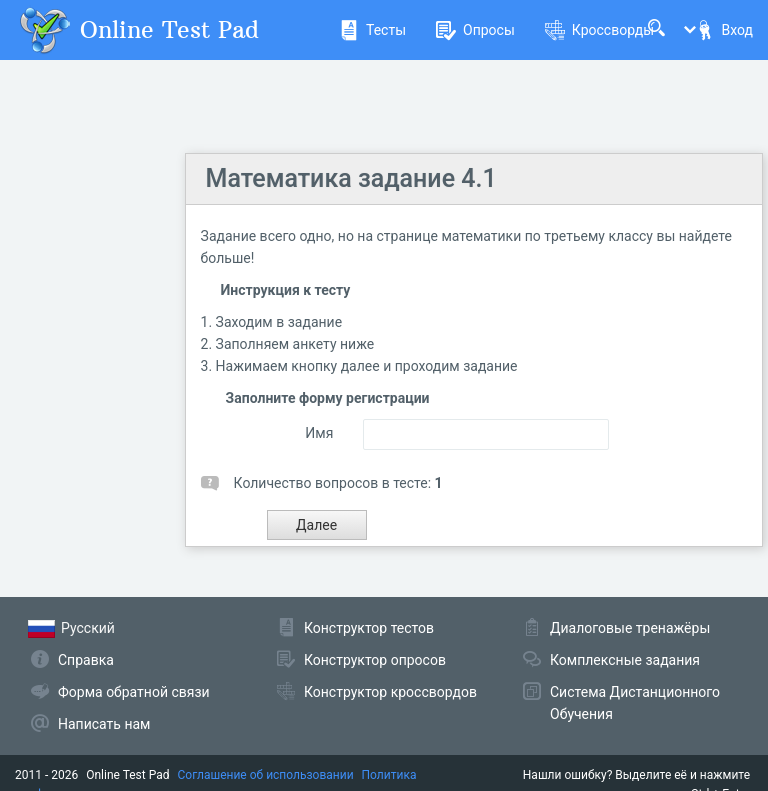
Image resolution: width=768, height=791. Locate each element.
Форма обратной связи (134, 692)
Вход (724, 30)
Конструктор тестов (369, 628)
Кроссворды (599, 30)
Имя (319, 433)
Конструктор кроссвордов (390, 692)
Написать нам (104, 724)
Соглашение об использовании (266, 775)
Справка (86, 660)
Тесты (372, 30)
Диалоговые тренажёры (630, 628)
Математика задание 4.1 (351, 178)
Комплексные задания (625, 660)
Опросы (475, 30)
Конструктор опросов (375, 660)
